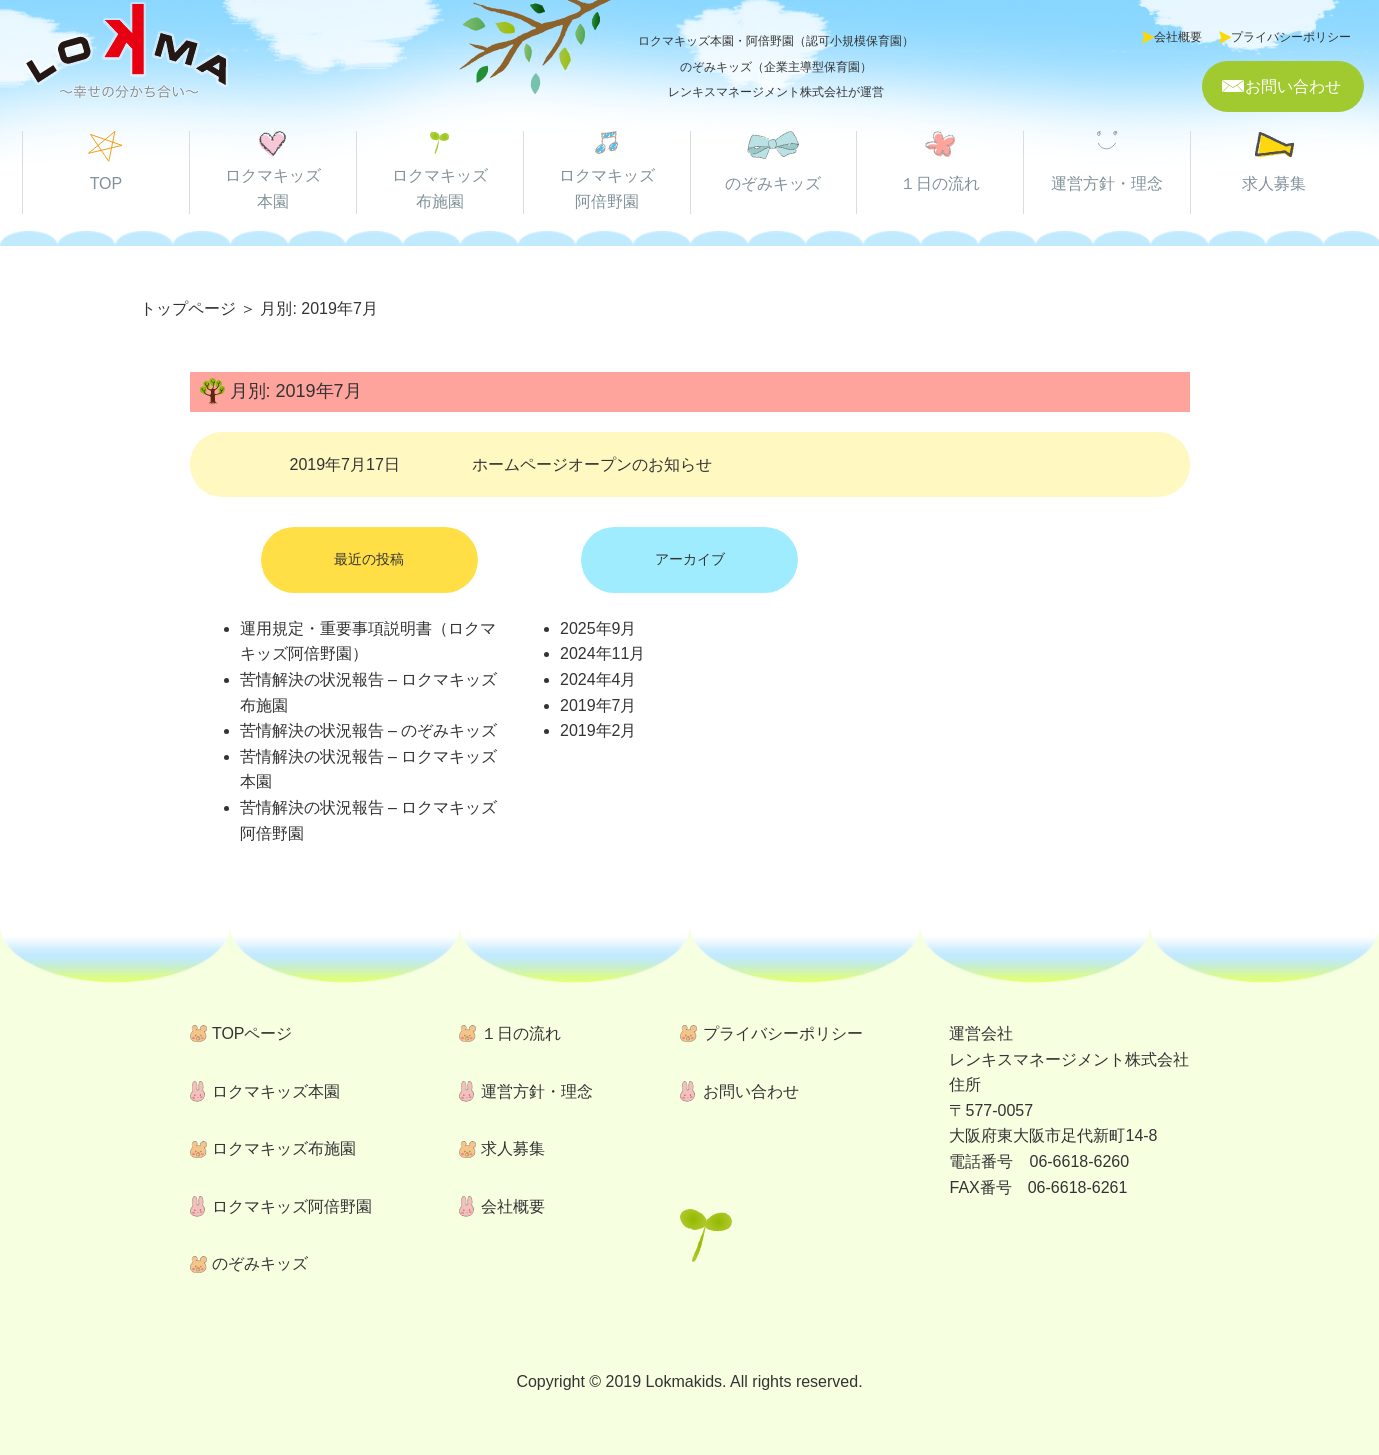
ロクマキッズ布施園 (284, 1148)
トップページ (188, 308)
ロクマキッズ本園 (276, 1091)
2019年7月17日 (501, 464)
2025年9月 (598, 628)
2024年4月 (598, 679)
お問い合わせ (1293, 86)
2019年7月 (598, 705)
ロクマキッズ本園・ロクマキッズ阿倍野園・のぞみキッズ (126, 53)
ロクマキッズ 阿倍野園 (607, 188)
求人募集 (1274, 183)
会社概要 (1178, 37)
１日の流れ (940, 183)
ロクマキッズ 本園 (273, 188)
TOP (106, 183)
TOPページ (252, 1033)
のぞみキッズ (773, 183)
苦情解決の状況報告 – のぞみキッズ (369, 730)
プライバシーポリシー (1291, 37)
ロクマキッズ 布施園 (440, 188)
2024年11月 (602, 653)
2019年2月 (598, 730)
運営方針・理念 (1107, 183)
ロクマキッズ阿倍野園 (292, 1206)
